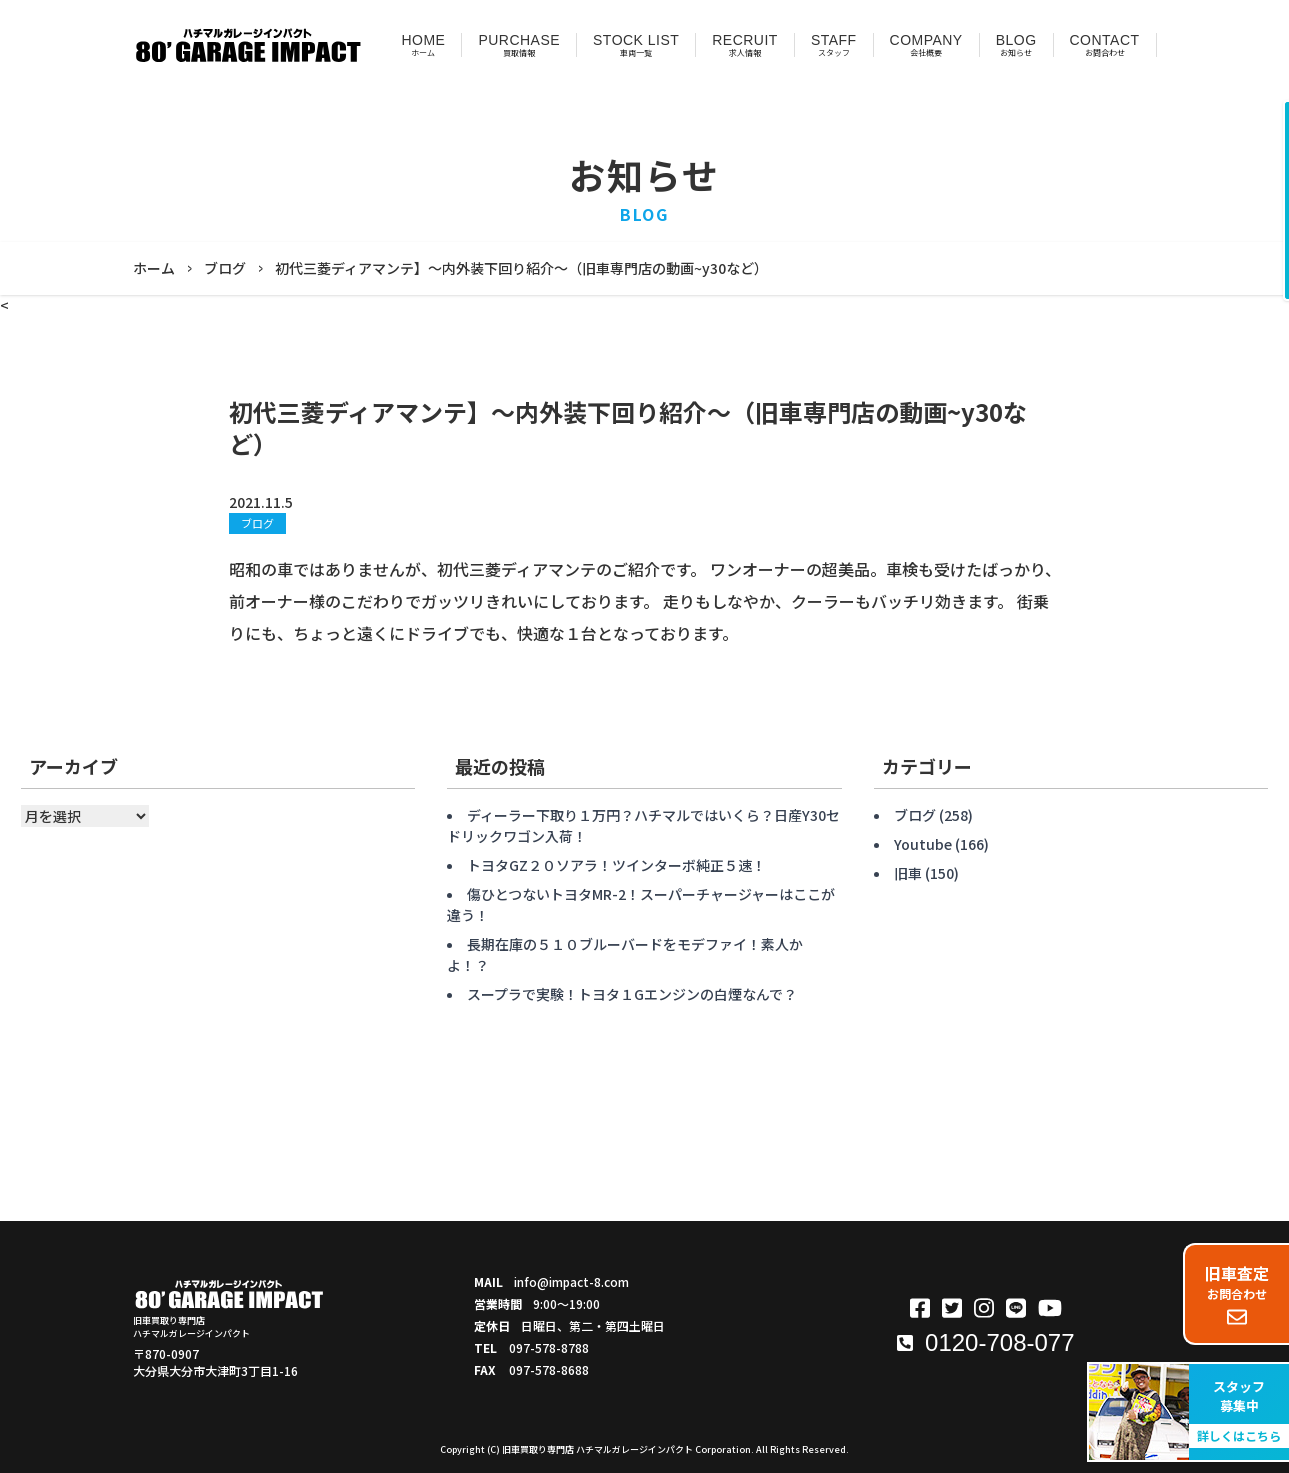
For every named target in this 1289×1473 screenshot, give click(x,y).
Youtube (923, 844)
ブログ (257, 523)
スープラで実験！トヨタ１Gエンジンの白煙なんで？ (632, 994)
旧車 (908, 873)
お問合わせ (1237, 1294)
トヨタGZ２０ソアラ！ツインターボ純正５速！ (616, 865)
